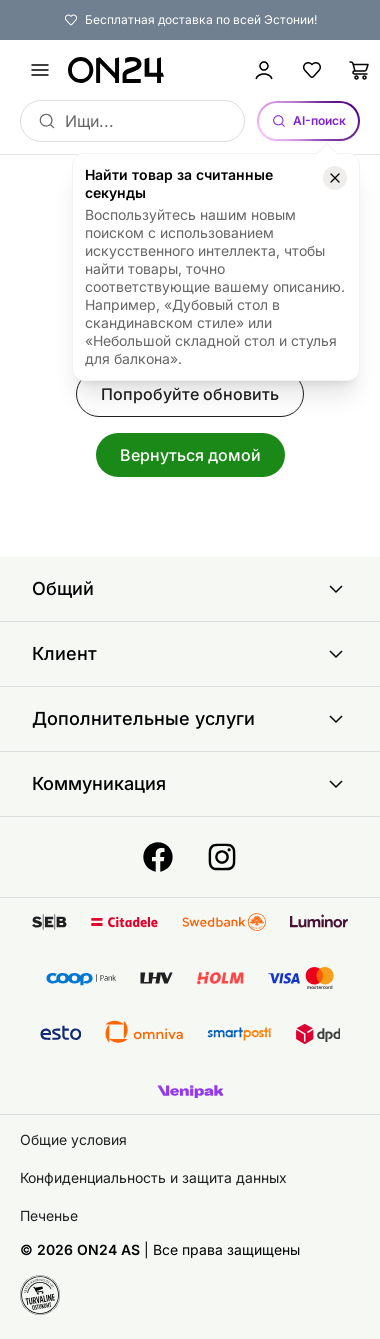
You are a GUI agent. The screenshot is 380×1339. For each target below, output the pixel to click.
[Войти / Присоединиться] (264, 70)
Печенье (49, 1215)
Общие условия (73, 1139)
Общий (190, 589)
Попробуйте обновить (190, 394)
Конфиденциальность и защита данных (153, 1177)
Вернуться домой (190, 455)
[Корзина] (360, 70)
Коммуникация (190, 784)
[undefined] (40, 70)
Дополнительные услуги (190, 719)
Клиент (190, 654)
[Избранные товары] (312, 70)
